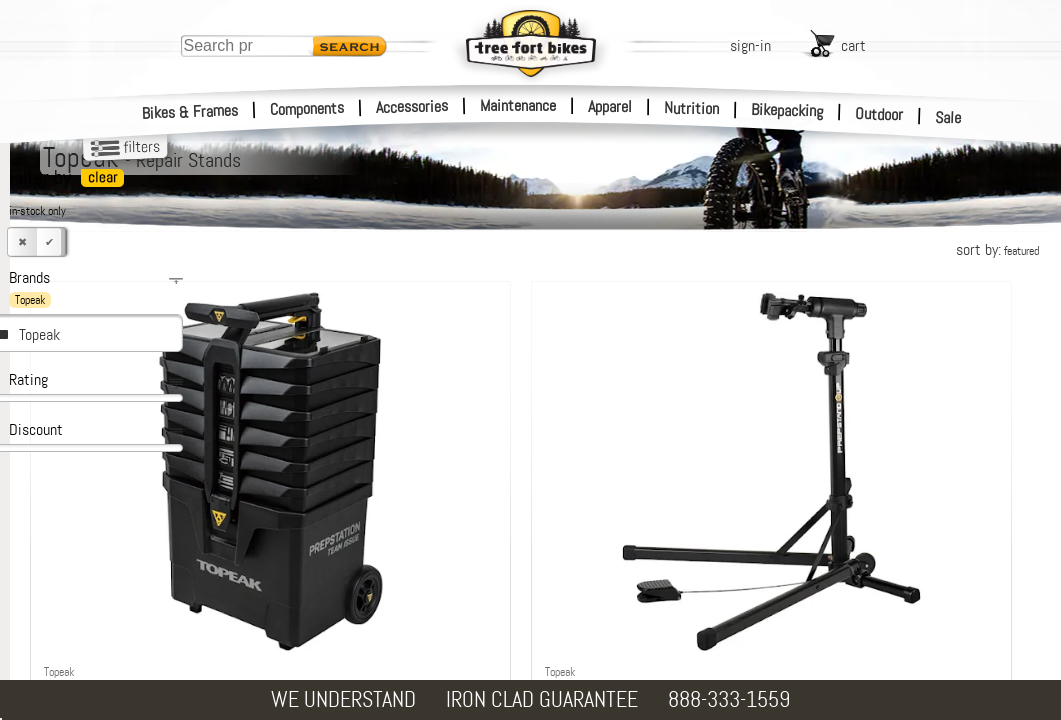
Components (307, 108)
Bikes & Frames (190, 112)
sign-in (750, 45)
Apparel (610, 106)
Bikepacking (787, 110)
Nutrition (691, 108)
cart (853, 45)
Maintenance (518, 105)
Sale (948, 118)
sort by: (997, 249)
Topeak (39, 334)
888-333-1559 (729, 699)
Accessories (412, 106)
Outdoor (879, 114)
